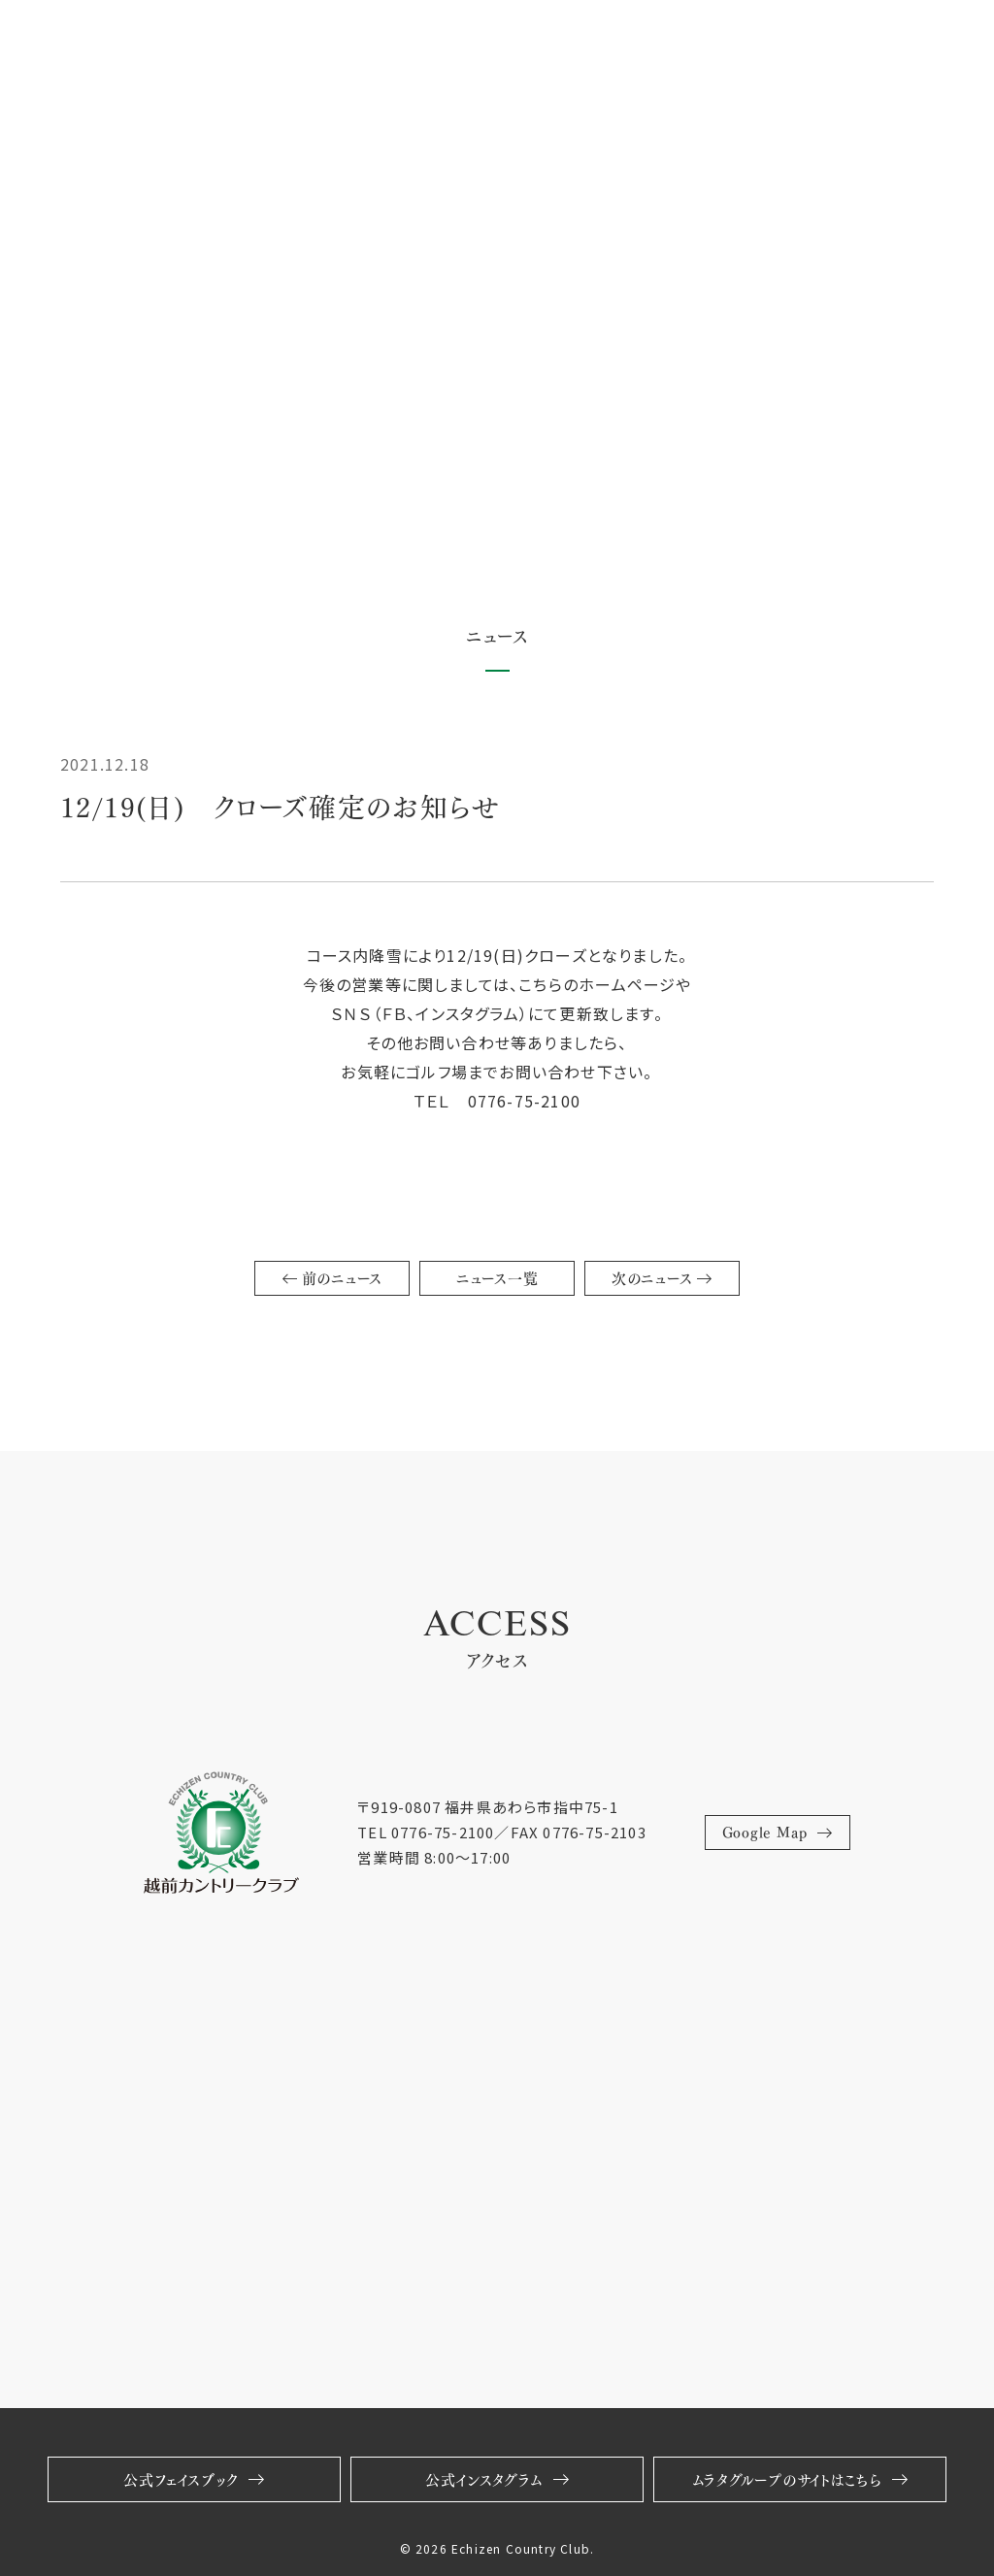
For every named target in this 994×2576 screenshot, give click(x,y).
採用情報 (444, 43)
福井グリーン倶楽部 (577, 43)
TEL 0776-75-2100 (425, 1832)
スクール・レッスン (329, 43)
